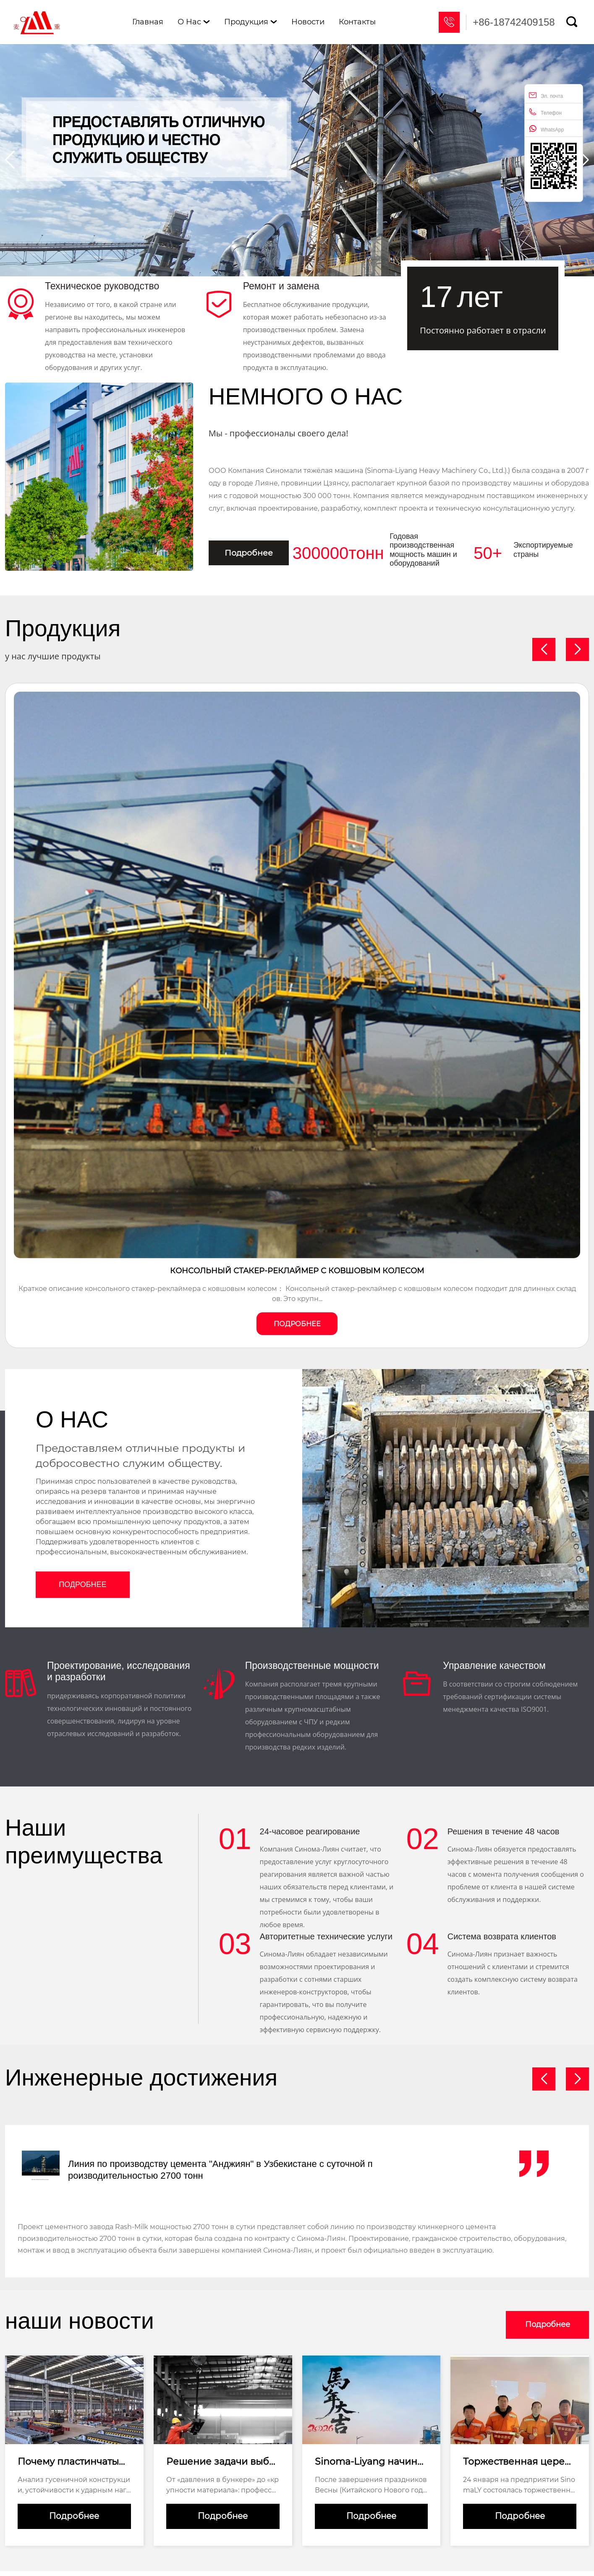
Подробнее (253, 553)
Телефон (545, 112)
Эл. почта (546, 95)
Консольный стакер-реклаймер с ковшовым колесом (297, 1271)
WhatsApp (546, 129)
